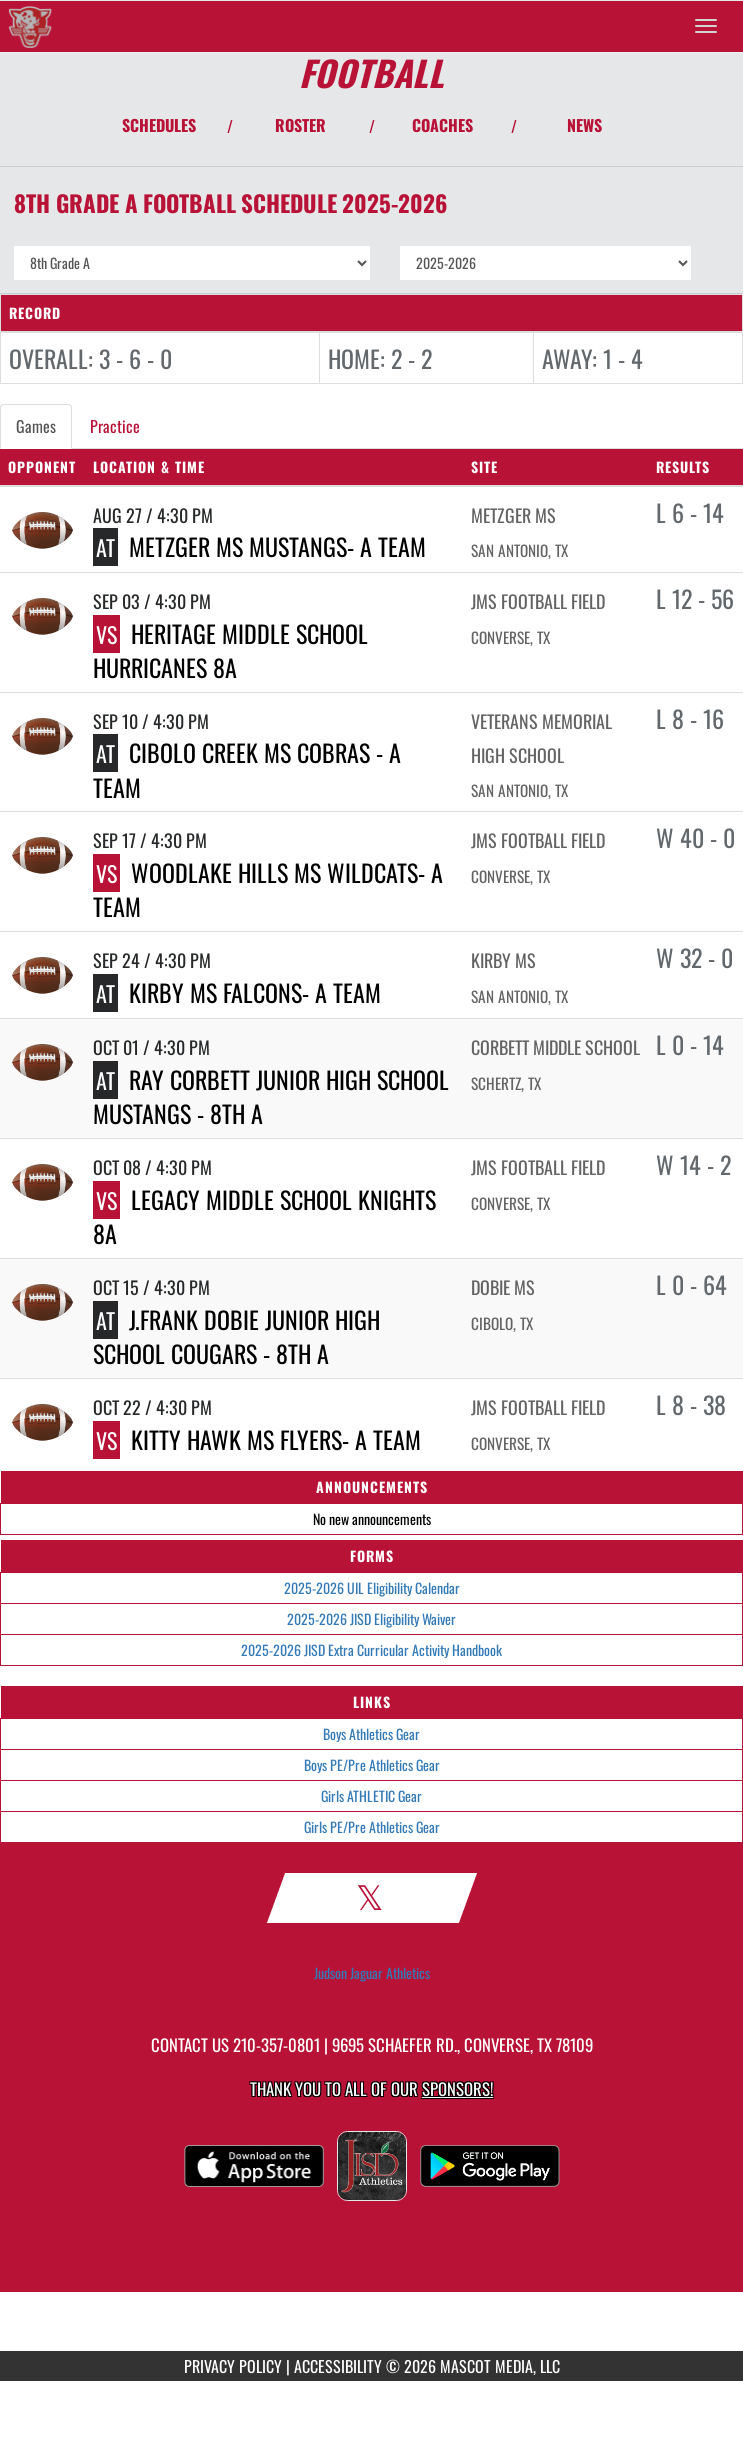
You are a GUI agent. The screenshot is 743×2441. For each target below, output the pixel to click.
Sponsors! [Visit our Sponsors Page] (457, 2088)
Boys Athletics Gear (371, 1733)
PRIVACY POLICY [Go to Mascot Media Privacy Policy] (233, 2366)
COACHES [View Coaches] (442, 125)
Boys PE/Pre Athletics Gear (372, 1764)
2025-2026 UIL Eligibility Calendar (372, 1587)
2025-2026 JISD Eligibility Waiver (371, 1618)
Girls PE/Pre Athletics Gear (372, 1826)
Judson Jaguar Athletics (372, 1973)
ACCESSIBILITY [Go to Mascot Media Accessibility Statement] (338, 2366)
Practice (115, 426)
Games (36, 426)
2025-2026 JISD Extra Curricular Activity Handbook (371, 1649)
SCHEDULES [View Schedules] (159, 125)
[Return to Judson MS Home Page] (30, 26)
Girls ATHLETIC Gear (371, 1795)
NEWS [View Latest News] (584, 125)
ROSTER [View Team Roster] (300, 125)
